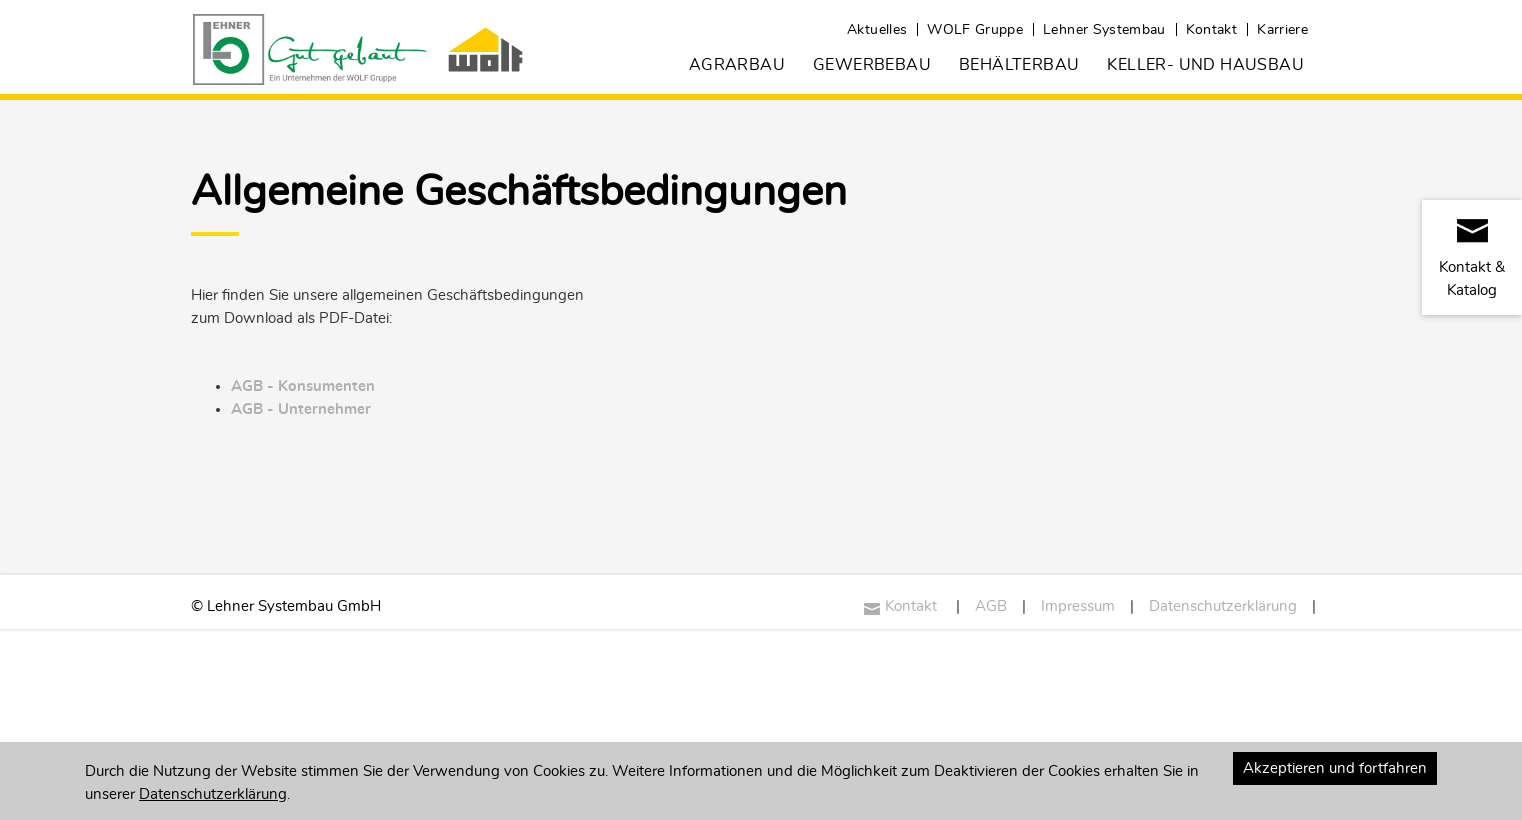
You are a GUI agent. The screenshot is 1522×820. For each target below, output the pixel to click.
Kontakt (1211, 30)
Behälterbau (1019, 65)
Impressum (1078, 606)
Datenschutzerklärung (1223, 606)
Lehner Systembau (1104, 30)
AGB (991, 606)
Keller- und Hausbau (1205, 65)
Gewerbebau (872, 65)
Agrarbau (737, 65)
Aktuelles (877, 30)
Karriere (1282, 30)
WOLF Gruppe (975, 30)
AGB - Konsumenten (303, 386)
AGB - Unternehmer (301, 409)
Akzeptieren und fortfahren (1335, 768)
